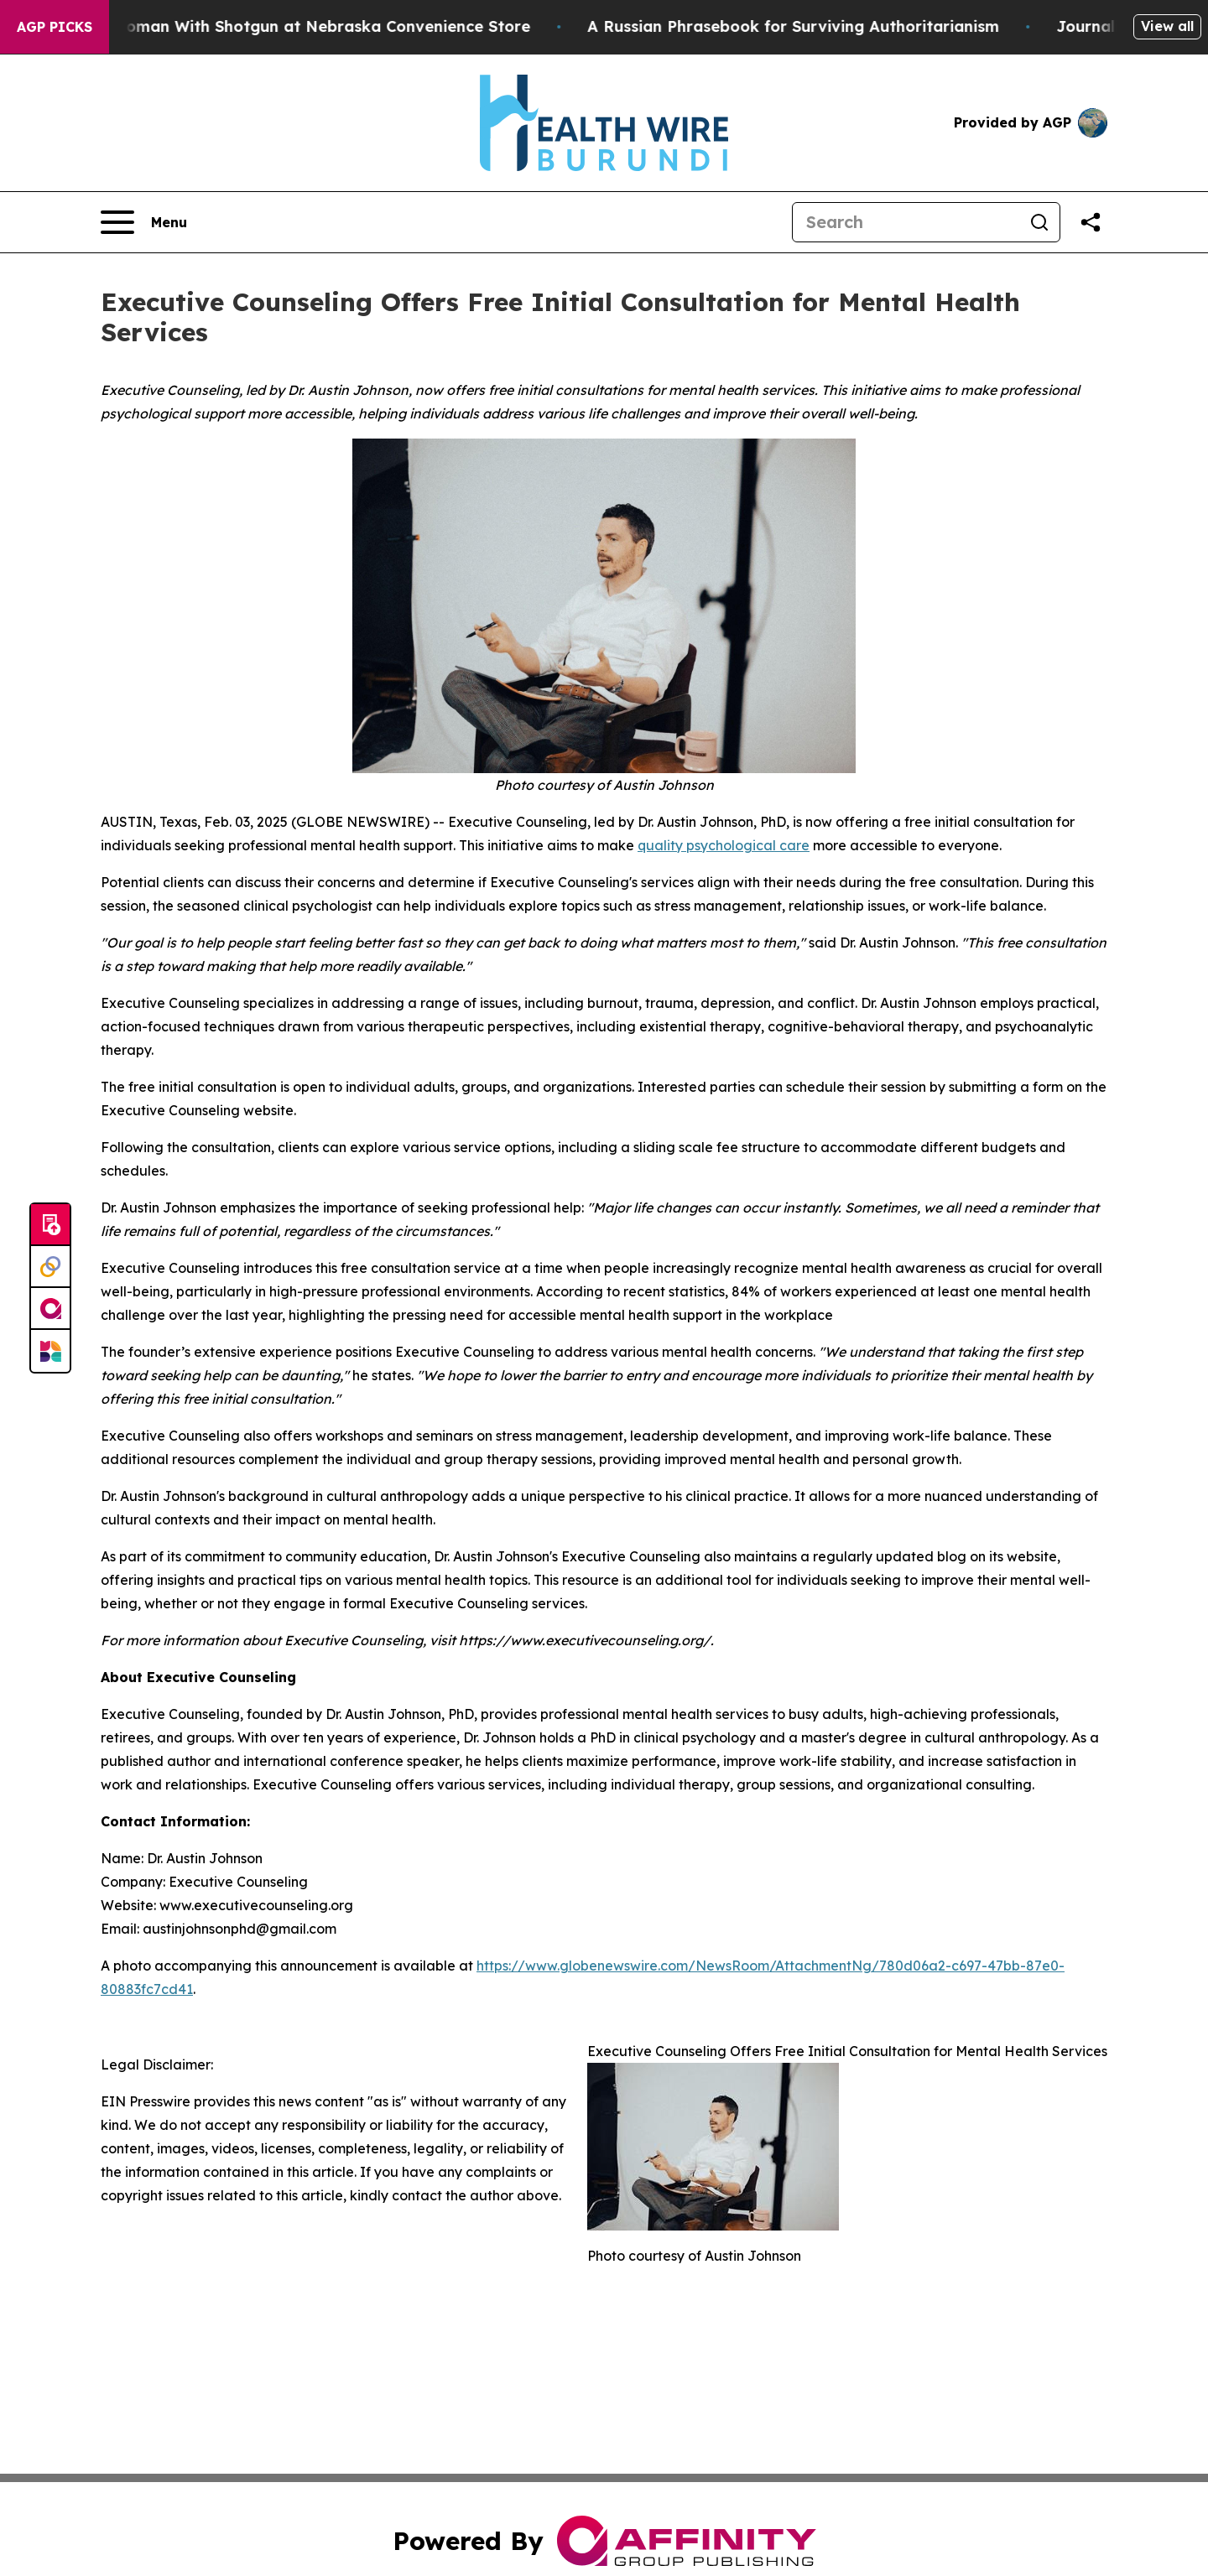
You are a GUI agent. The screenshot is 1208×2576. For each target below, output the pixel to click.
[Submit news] (50, 1225)
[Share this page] (1090, 222)
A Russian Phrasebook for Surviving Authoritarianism (812, 26)
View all (1167, 26)
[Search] (906, 222)
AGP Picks (54, 26)
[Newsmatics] (50, 1351)
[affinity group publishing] (50, 1309)
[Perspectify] (50, 1267)
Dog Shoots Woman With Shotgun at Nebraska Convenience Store (292, 26)
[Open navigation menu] (144, 222)
